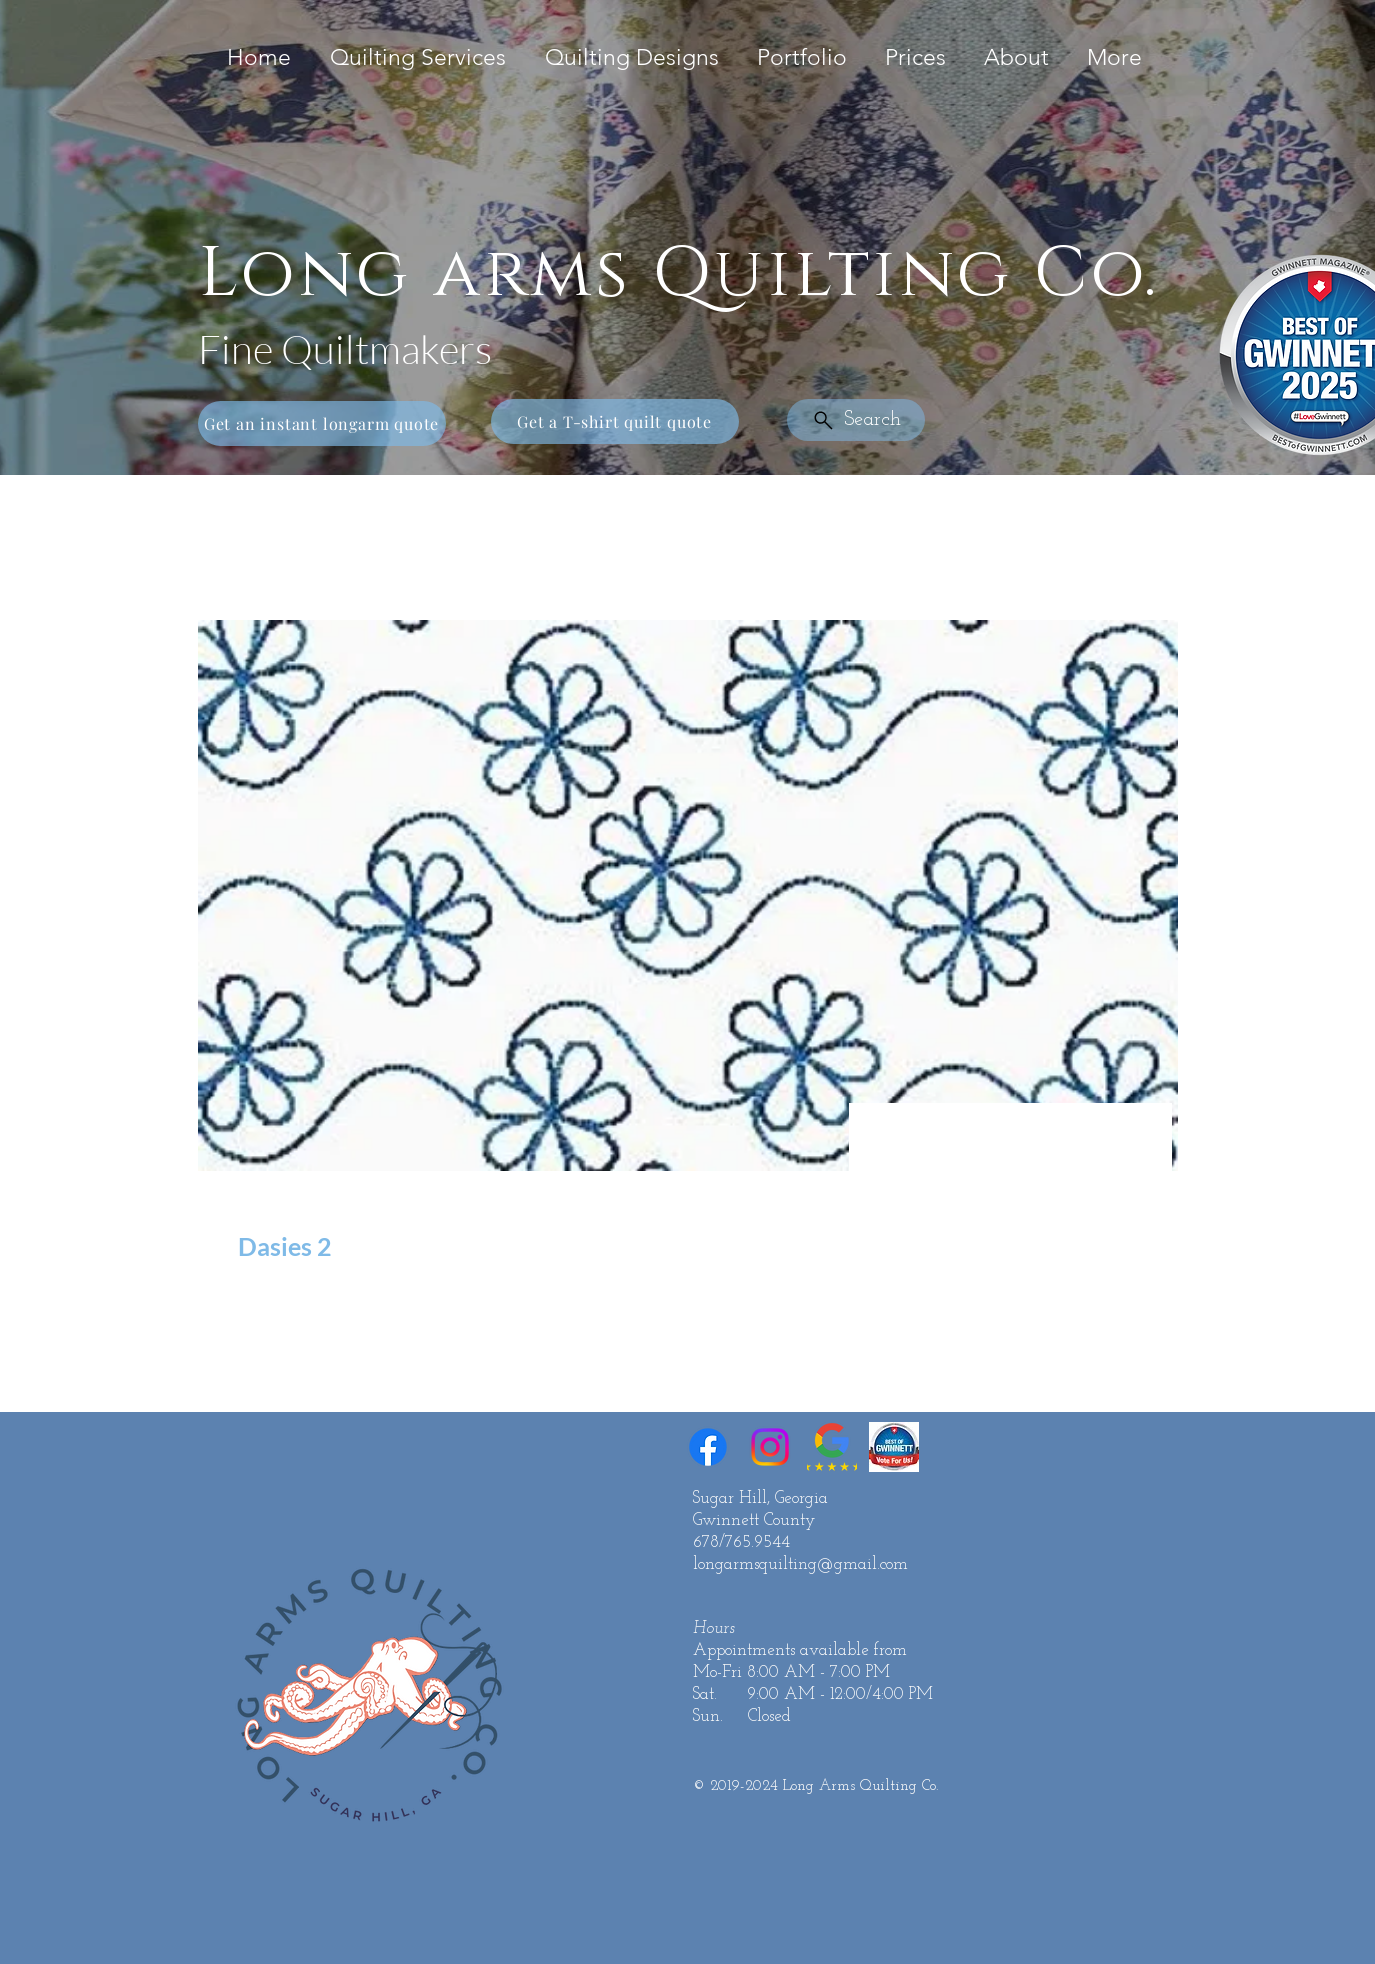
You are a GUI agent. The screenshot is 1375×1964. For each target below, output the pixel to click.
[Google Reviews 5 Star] (832, 1447)
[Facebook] (708, 1447)
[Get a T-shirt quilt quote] (615, 421)
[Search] (856, 420)
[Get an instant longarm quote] (322, 423)
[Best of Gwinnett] (894, 1447)
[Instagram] (770, 1447)
